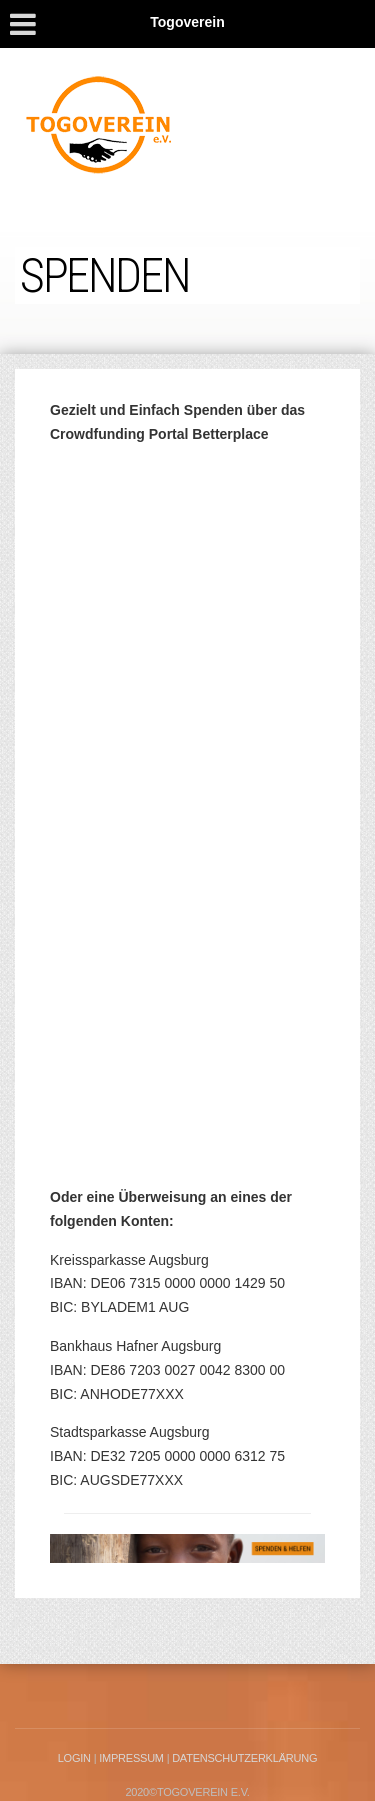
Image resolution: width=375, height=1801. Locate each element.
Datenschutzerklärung (244, 1758)
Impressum (131, 1758)
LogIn (74, 1758)
